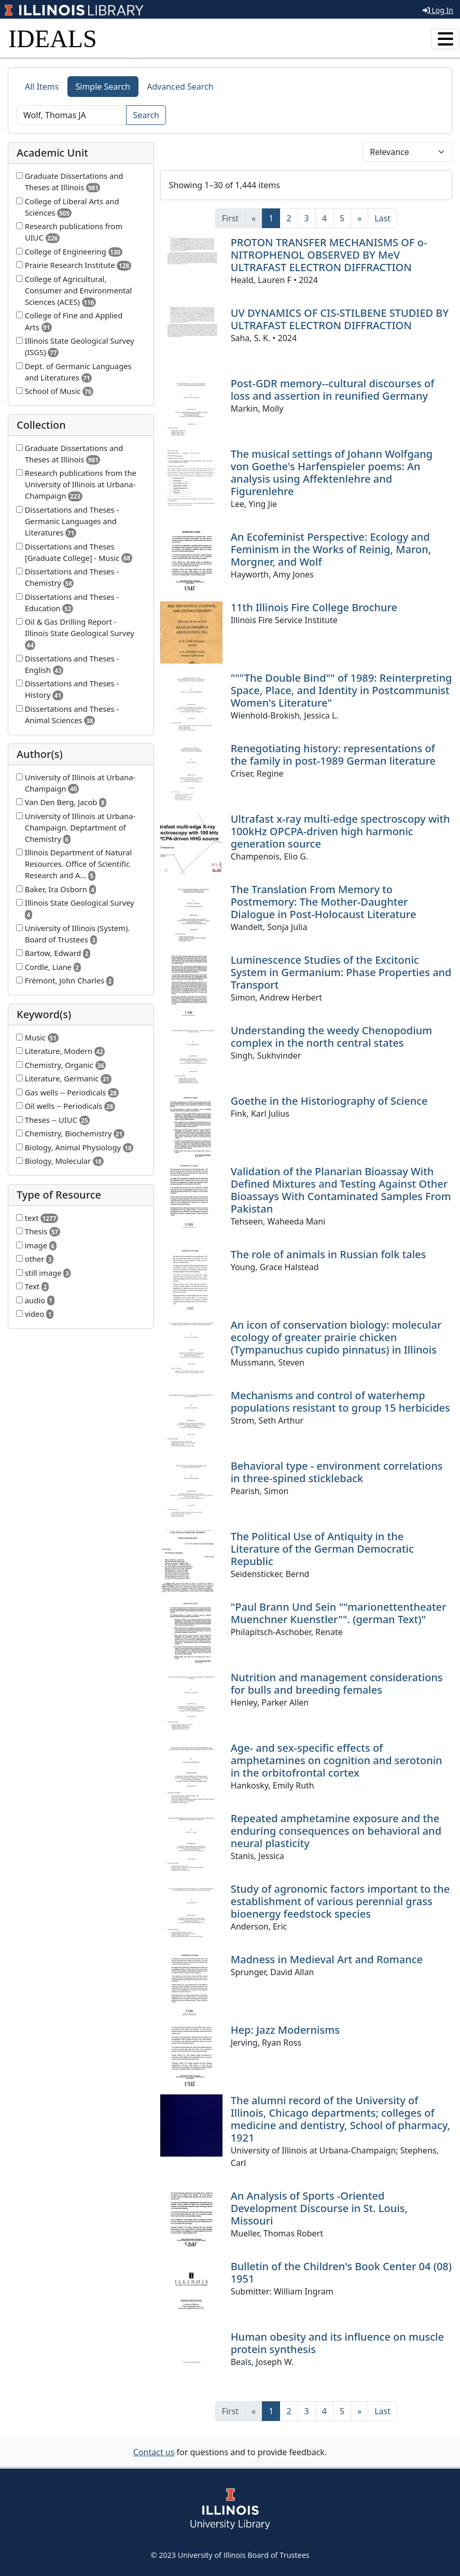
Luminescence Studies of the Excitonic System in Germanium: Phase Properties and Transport (341, 972)
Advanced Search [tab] (180, 86)
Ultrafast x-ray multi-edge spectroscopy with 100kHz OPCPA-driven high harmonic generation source (340, 831)
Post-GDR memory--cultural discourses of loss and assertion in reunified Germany (333, 389)
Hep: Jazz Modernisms (285, 2030)
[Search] (72, 115)
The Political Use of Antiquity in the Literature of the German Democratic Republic (322, 1548)
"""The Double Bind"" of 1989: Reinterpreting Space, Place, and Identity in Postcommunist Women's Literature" (341, 690)
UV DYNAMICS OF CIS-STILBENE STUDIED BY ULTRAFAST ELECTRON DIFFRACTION (340, 319)
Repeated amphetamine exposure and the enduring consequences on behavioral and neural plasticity (336, 1830)
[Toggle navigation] (445, 39)
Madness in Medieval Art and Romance (327, 1959)
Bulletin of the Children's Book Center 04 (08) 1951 (341, 2272)
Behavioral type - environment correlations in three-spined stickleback (337, 1472)
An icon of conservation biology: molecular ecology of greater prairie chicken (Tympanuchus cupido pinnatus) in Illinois (336, 1337)
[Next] (359, 218)
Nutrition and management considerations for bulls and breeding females (337, 1683)
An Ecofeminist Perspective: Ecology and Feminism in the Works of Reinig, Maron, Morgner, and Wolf (331, 549)
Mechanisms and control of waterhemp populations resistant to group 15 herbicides (340, 1401)
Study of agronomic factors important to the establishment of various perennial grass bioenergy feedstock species (340, 1901)
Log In (438, 10)
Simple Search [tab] (103, 86)
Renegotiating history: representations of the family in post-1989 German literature (333, 754)
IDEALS (52, 38)
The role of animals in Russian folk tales (328, 1254)
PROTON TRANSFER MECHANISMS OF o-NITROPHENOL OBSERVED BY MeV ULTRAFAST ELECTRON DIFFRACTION (329, 254)
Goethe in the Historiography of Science (329, 1101)
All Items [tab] (42, 86)
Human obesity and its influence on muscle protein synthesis (337, 2343)
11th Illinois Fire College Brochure (314, 607)
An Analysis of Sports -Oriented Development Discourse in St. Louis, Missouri (319, 2208)
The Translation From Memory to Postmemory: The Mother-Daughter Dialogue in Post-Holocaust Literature (323, 901)
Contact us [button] (154, 2452)
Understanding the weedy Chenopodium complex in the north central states (331, 1036)
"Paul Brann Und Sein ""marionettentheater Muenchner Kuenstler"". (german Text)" (339, 1613)
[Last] (382, 218)
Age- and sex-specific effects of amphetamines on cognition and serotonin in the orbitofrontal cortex (336, 1760)
